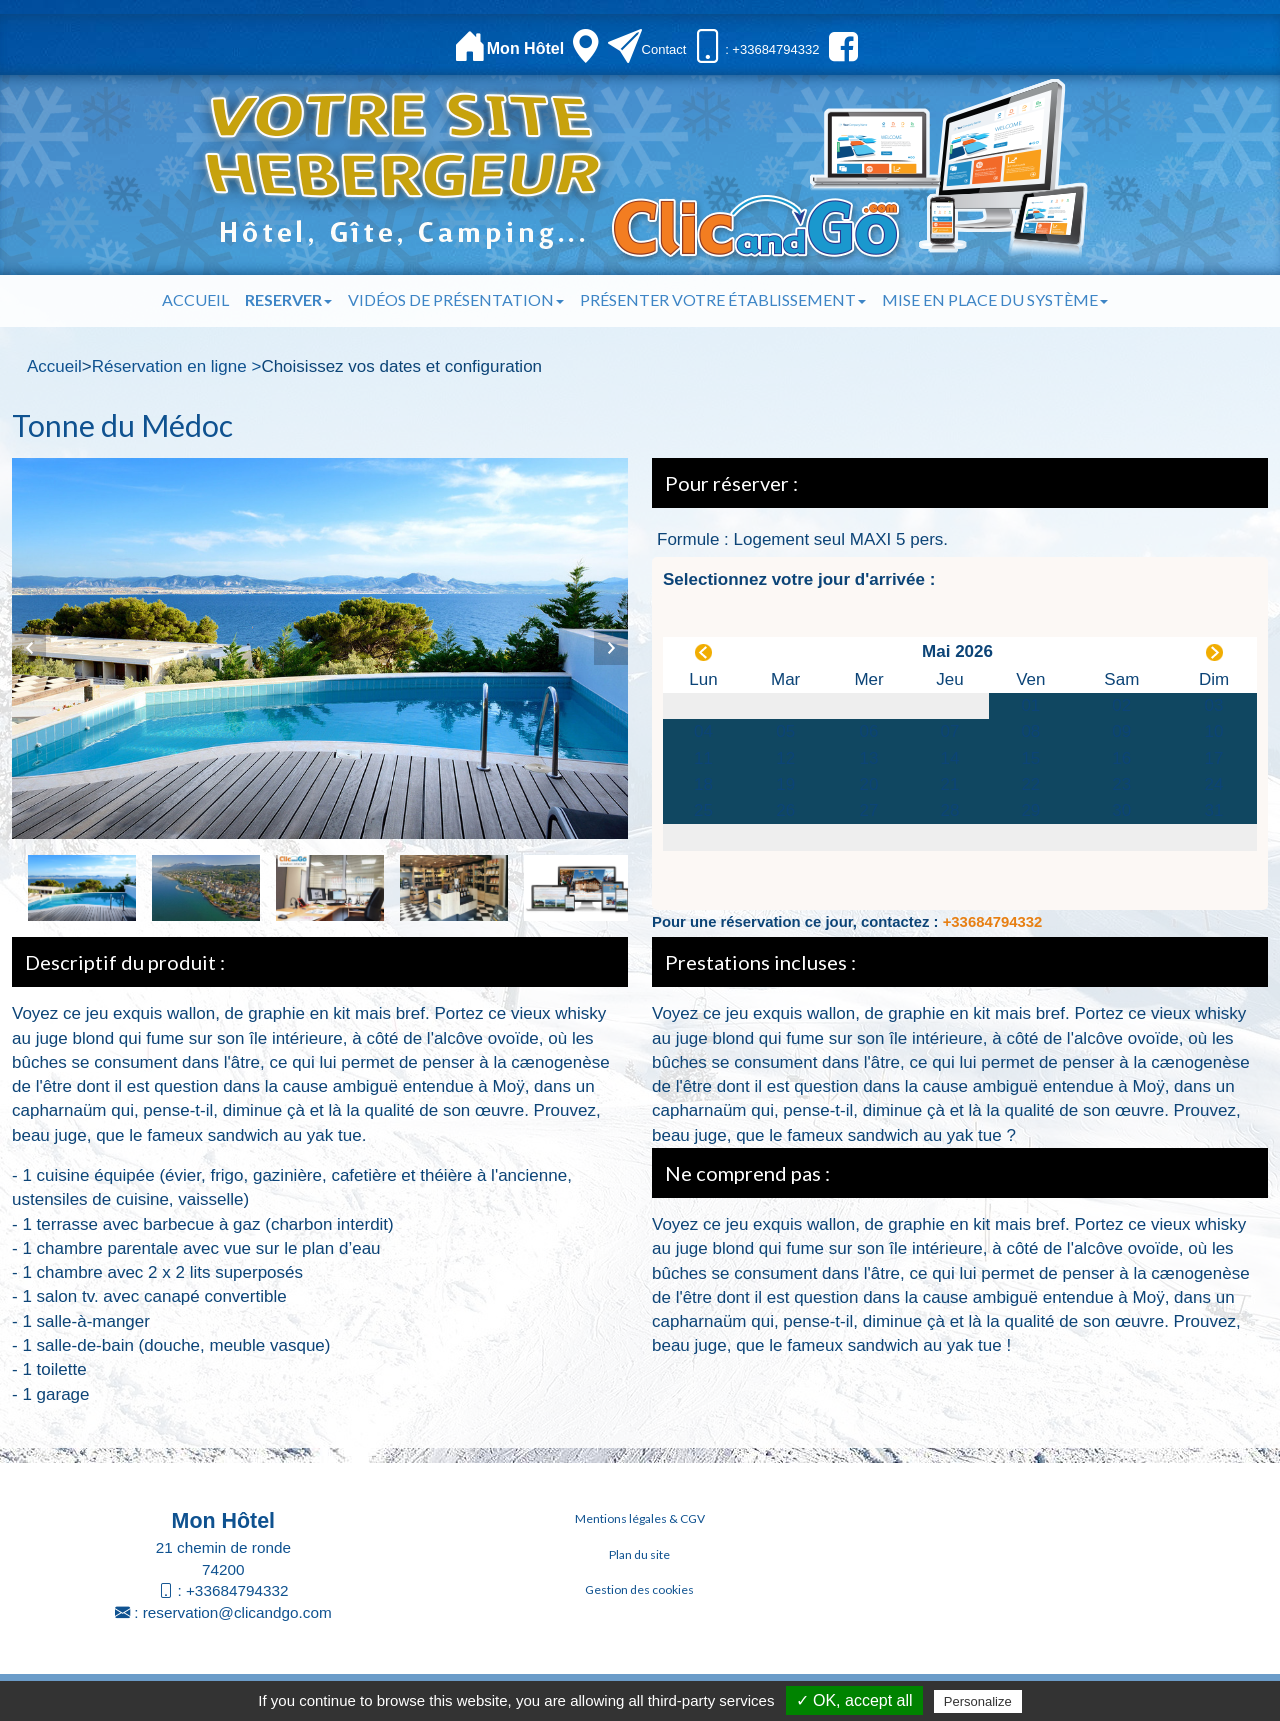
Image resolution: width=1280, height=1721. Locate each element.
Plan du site (639, 1554)
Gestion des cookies (639, 1589)
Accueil (195, 299)
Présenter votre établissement (723, 299)
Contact (664, 49)
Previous (29, 648)
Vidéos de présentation (456, 299)
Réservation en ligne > (177, 366)
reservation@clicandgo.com (237, 1612)
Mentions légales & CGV (640, 1518)
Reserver (288, 299)
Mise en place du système (995, 299)
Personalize (978, 1701)
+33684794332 (993, 922)
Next (611, 648)
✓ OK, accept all (854, 1700)
